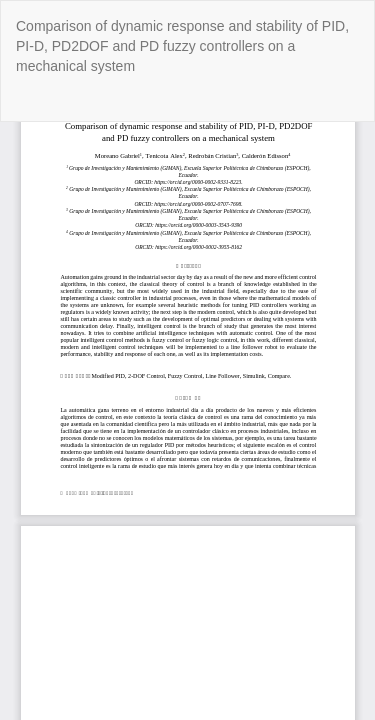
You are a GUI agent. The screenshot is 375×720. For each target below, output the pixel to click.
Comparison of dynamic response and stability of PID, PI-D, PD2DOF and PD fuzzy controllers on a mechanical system (182, 46)
